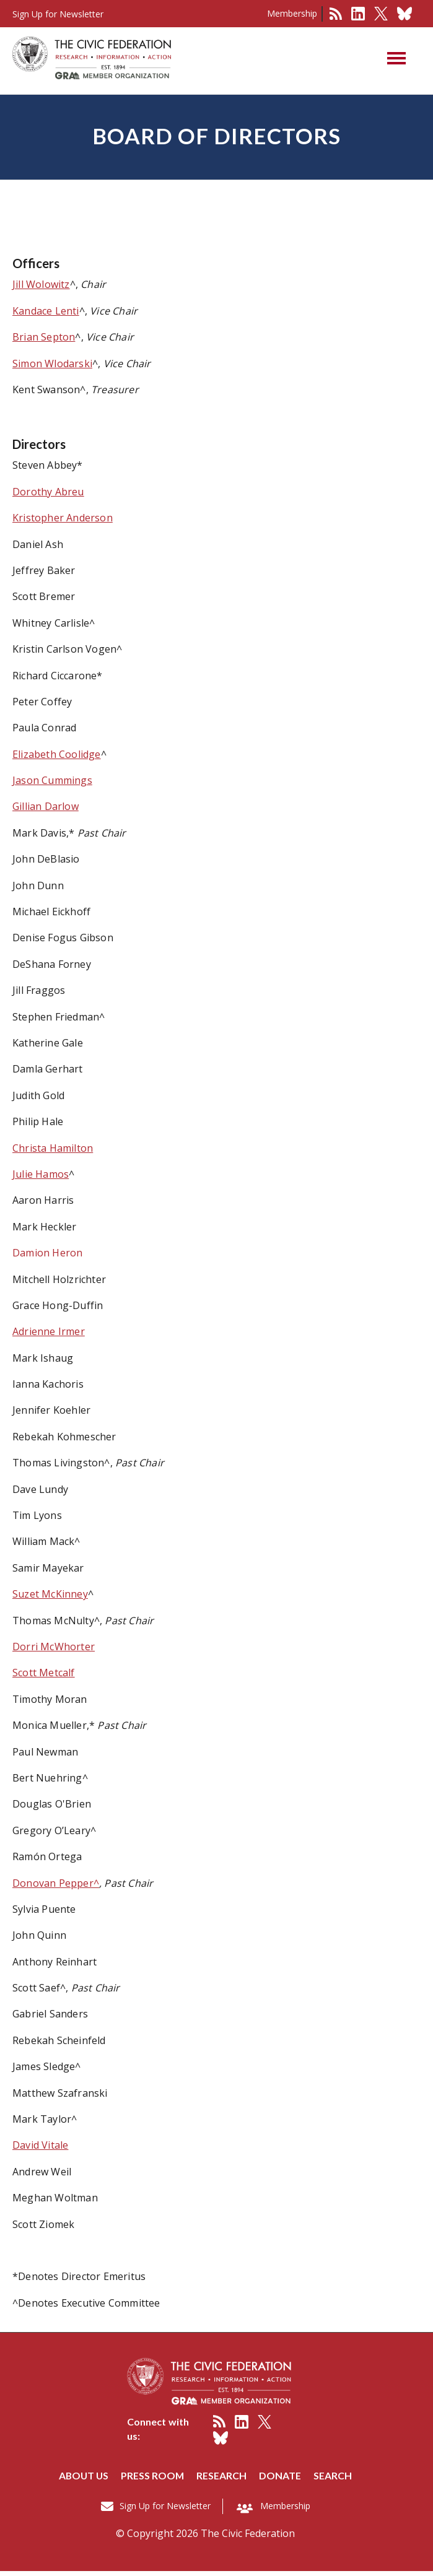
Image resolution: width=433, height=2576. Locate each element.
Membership (292, 13)
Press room (153, 2480)
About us (83, 2480)
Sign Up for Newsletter (165, 2511)
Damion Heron (47, 1257)
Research (223, 2480)
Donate (281, 2480)
